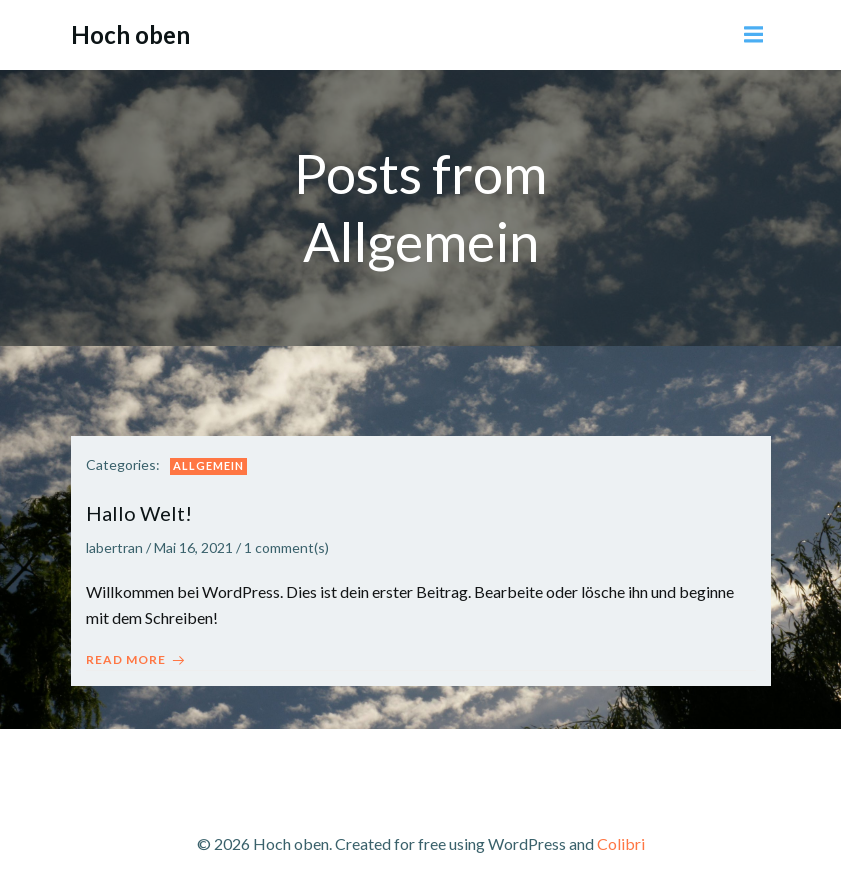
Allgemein (208, 465)
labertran (114, 547)
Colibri (621, 843)
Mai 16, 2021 (193, 547)
